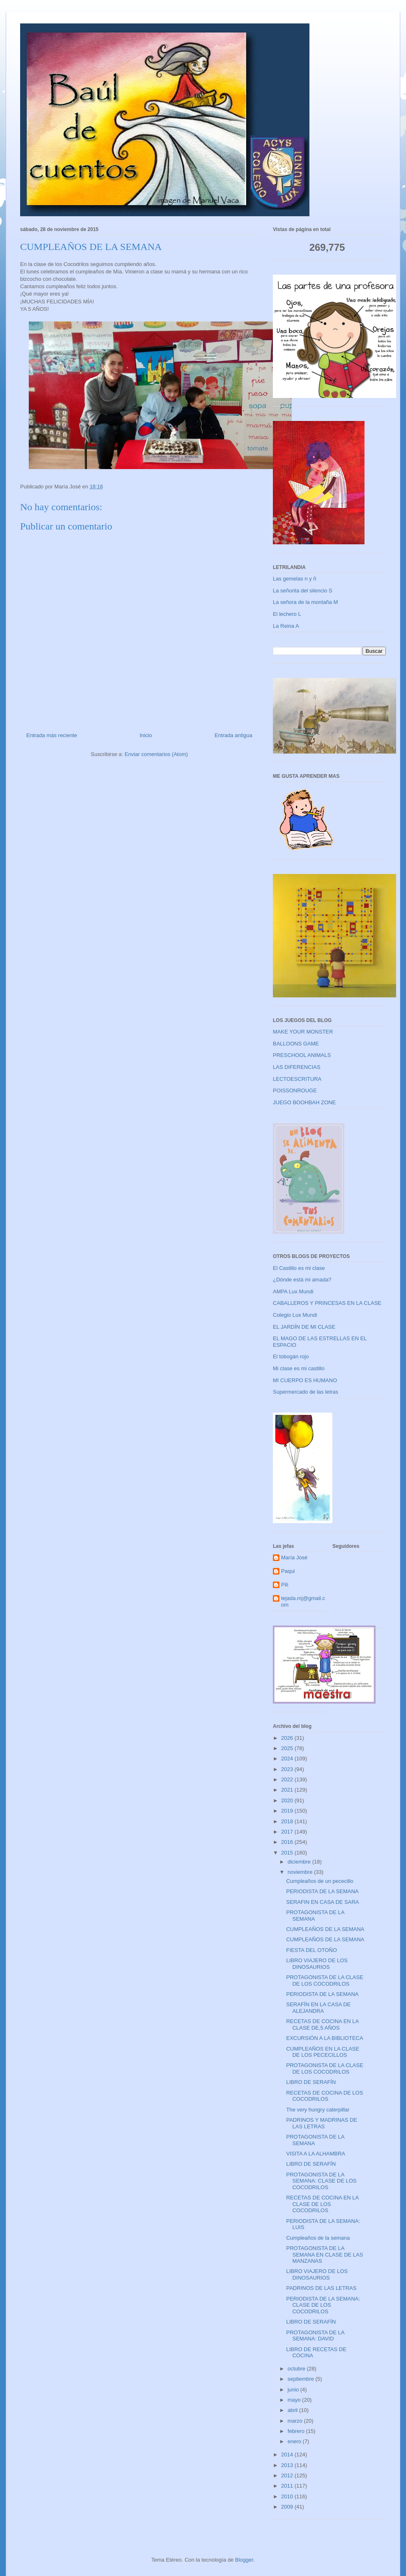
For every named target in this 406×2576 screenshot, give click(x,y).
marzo (296, 2421)
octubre (297, 2369)
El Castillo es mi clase (299, 1268)
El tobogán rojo (291, 1356)
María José (294, 1557)
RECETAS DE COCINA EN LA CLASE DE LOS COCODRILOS (322, 2203)
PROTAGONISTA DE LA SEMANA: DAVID (315, 2335)
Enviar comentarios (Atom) (156, 754)
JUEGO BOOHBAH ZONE (304, 1102)
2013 (288, 2465)
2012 (288, 2475)
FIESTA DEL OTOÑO (311, 1950)
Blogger (244, 2560)
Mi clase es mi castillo (299, 1368)
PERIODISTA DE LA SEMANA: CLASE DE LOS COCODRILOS (323, 2305)
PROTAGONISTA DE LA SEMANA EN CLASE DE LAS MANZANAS (324, 2254)
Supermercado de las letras (305, 1392)
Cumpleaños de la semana (318, 2238)
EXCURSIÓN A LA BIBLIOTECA (324, 2038)
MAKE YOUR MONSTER (303, 1032)
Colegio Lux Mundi (295, 1315)
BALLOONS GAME (296, 1044)
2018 (288, 1821)
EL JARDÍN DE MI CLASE (304, 1327)
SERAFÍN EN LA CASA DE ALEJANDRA (318, 2007)
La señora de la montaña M (305, 602)
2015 (288, 1853)
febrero (297, 2431)
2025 (288, 1748)
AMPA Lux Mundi (293, 1291)
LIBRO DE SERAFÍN (311, 2082)
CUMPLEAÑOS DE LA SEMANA (325, 1929)
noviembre (301, 1872)
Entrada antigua (233, 735)
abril (293, 2410)
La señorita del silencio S (302, 590)
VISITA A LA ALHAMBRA (315, 2154)
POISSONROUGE (295, 1090)
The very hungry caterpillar (317, 2110)
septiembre (302, 2379)
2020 (288, 1800)
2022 (288, 1779)
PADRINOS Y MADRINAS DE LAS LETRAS (321, 2123)
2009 (288, 2507)
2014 (288, 2454)
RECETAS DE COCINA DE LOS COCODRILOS (324, 2096)
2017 (288, 1832)
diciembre (300, 1862)
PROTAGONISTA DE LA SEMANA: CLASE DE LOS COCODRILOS (321, 2180)
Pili (284, 1585)
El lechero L (287, 614)
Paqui (288, 1571)
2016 (288, 1842)
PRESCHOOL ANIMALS (302, 1055)
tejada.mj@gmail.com (303, 1601)
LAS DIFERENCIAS (297, 1067)
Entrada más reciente (51, 735)
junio (294, 2389)
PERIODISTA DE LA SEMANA (322, 1891)
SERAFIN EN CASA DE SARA (322, 1902)
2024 (288, 1758)
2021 (288, 1790)
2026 (288, 1738)
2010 (288, 2496)
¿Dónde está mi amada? (302, 1279)
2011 (288, 2486)
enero (295, 2441)
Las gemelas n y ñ (294, 579)
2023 (288, 1769)
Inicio (146, 735)
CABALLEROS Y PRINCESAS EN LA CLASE (327, 1303)
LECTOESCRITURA (297, 1079)
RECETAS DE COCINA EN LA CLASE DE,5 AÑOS (322, 2024)
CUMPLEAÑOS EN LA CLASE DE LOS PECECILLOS (322, 2052)
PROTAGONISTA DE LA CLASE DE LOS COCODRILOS (324, 1980)
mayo (295, 2400)
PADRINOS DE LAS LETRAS (321, 2288)
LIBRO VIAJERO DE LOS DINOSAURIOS (317, 1963)
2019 (288, 1811)
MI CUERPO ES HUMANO (305, 1380)
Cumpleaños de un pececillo (319, 1881)
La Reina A (286, 626)
